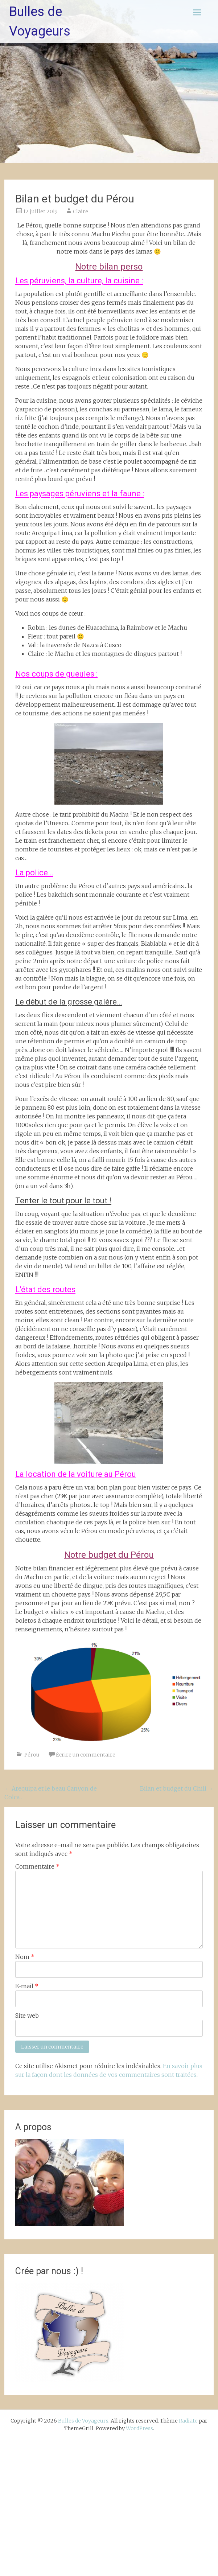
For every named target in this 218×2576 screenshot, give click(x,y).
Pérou (32, 1754)
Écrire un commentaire (85, 1754)
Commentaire (37, 1866)
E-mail (26, 1986)
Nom (24, 1956)
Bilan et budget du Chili (177, 1788)
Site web (27, 2015)
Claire (80, 211)
